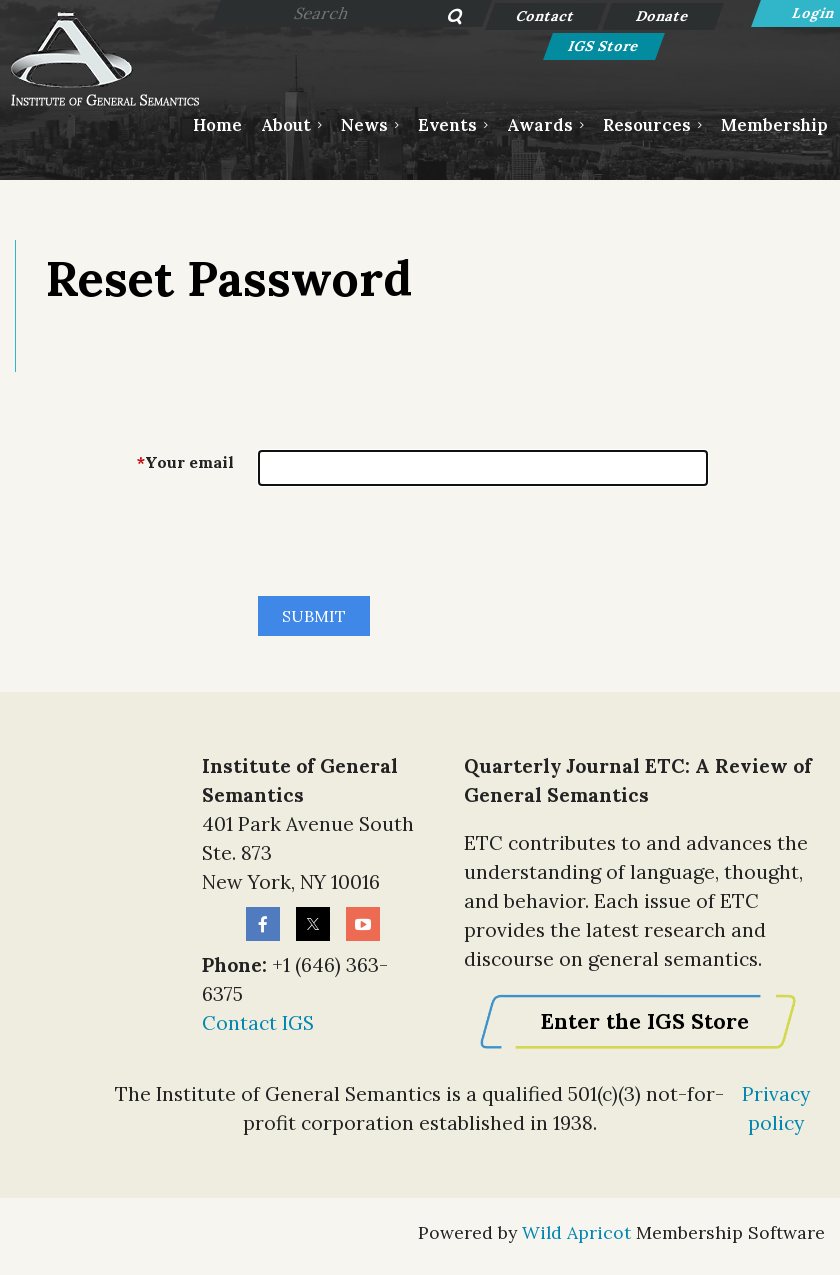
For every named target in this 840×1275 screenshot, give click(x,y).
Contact (545, 16)
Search (444, 18)
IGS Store (604, 46)
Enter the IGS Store (644, 1021)
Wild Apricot (576, 1232)
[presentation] (410, 549)
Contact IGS (258, 1023)
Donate (662, 16)
